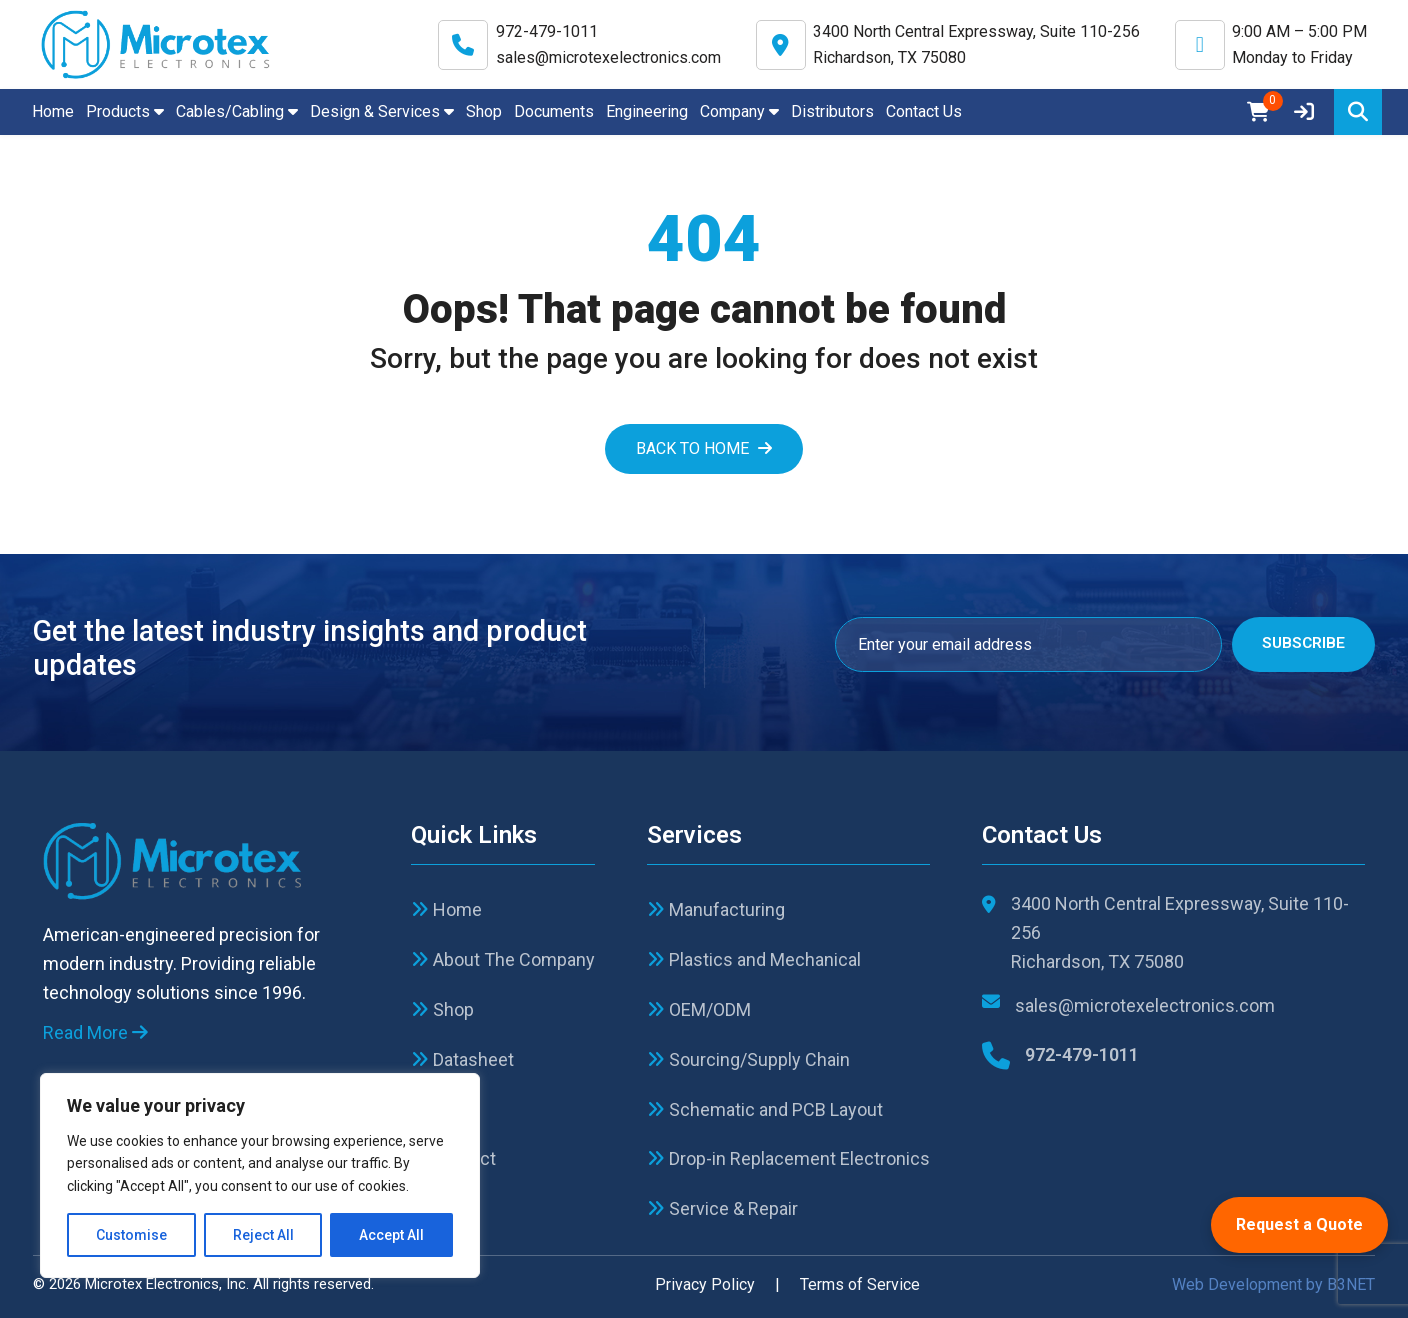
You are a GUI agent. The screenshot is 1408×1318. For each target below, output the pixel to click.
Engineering (647, 111)
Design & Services (382, 111)
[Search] (1358, 112)
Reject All (263, 1235)
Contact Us (924, 111)
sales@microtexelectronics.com (608, 57)
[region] (260, 1175)
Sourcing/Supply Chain (748, 1059)
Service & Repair (722, 1208)
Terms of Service (860, 1284)
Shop (484, 111)
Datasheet (462, 1059)
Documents (554, 111)
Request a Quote (1299, 1224)
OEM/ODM (699, 1009)
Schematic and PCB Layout (765, 1109)
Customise (131, 1235)
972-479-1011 (547, 31)
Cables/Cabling (237, 111)
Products (125, 111)
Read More (95, 1032)
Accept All (391, 1235)
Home (53, 111)
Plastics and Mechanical (754, 959)
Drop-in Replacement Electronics (788, 1158)
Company (739, 111)
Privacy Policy (705, 1284)
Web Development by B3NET (1273, 1284)
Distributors (832, 111)
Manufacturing (716, 909)
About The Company (503, 959)
